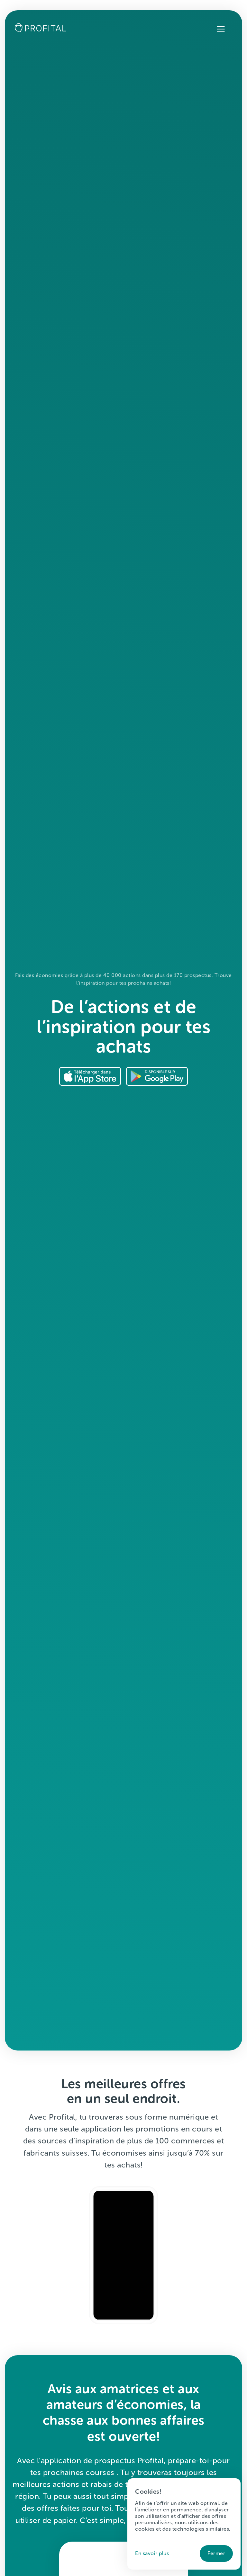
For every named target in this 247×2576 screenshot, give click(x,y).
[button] (220, 29)
